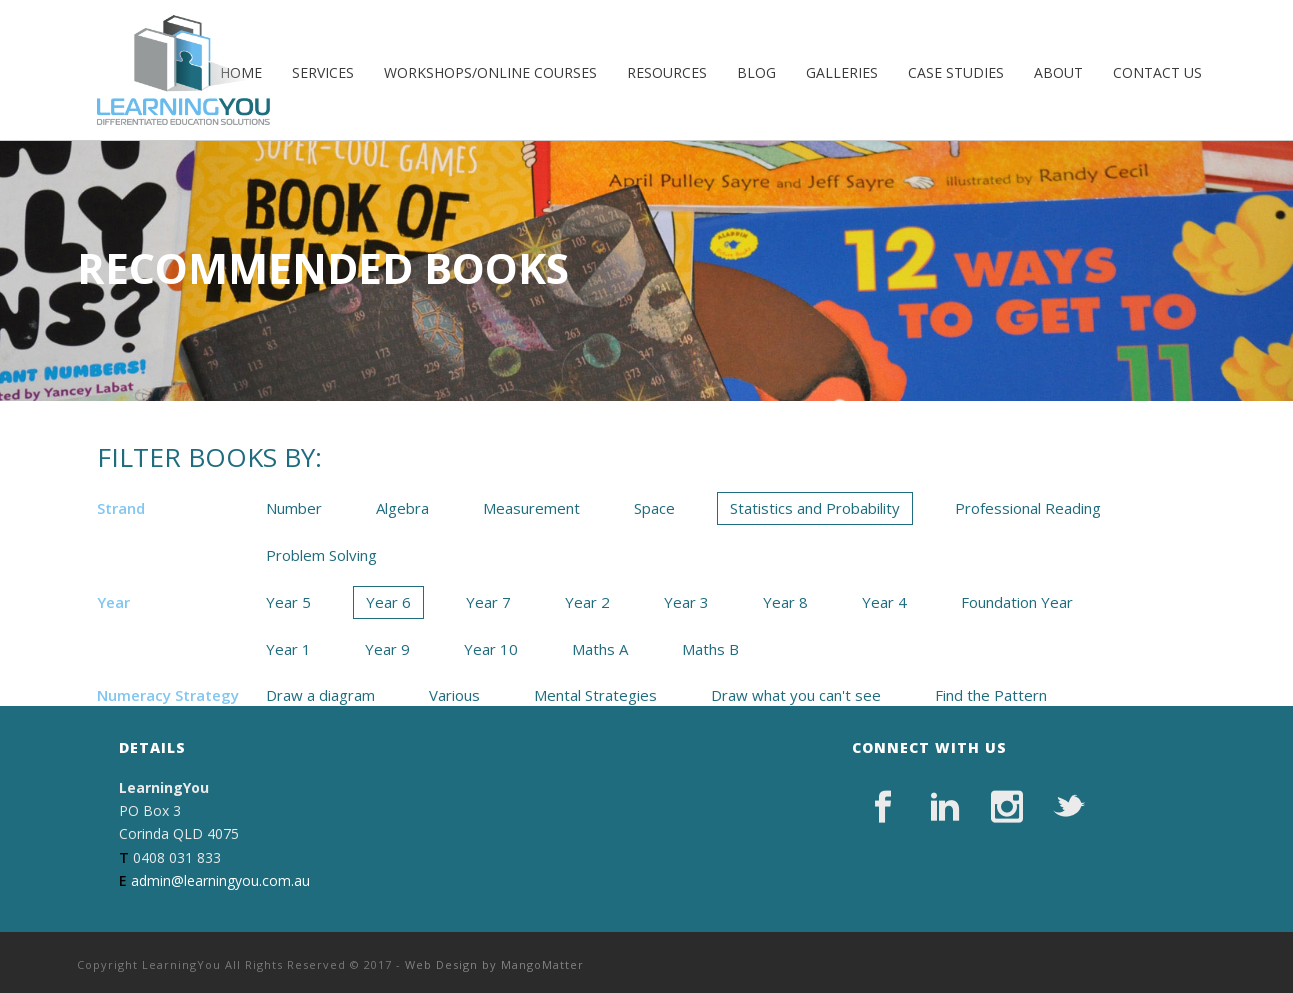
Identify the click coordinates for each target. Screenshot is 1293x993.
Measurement (531, 508)
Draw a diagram (320, 695)
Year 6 (388, 602)
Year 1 (288, 649)
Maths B (710, 649)
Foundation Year (1017, 602)
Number (294, 508)
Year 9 (387, 649)
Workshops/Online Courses (490, 72)
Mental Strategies (595, 695)
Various (454, 695)
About (1058, 72)
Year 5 (288, 602)
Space (654, 508)
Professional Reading (1028, 508)
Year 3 (686, 602)
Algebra (402, 508)
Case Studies (956, 72)
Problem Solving (321, 555)
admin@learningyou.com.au (220, 880)
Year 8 (785, 602)
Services (323, 72)
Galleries (842, 72)
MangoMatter (542, 964)
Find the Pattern (991, 695)
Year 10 (491, 649)
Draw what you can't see (796, 695)
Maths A (600, 649)
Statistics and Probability (815, 508)
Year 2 (587, 602)
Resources (667, 72)
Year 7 (488, 602)
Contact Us (1157, 72)
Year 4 (884, 602)
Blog (756, 72)
